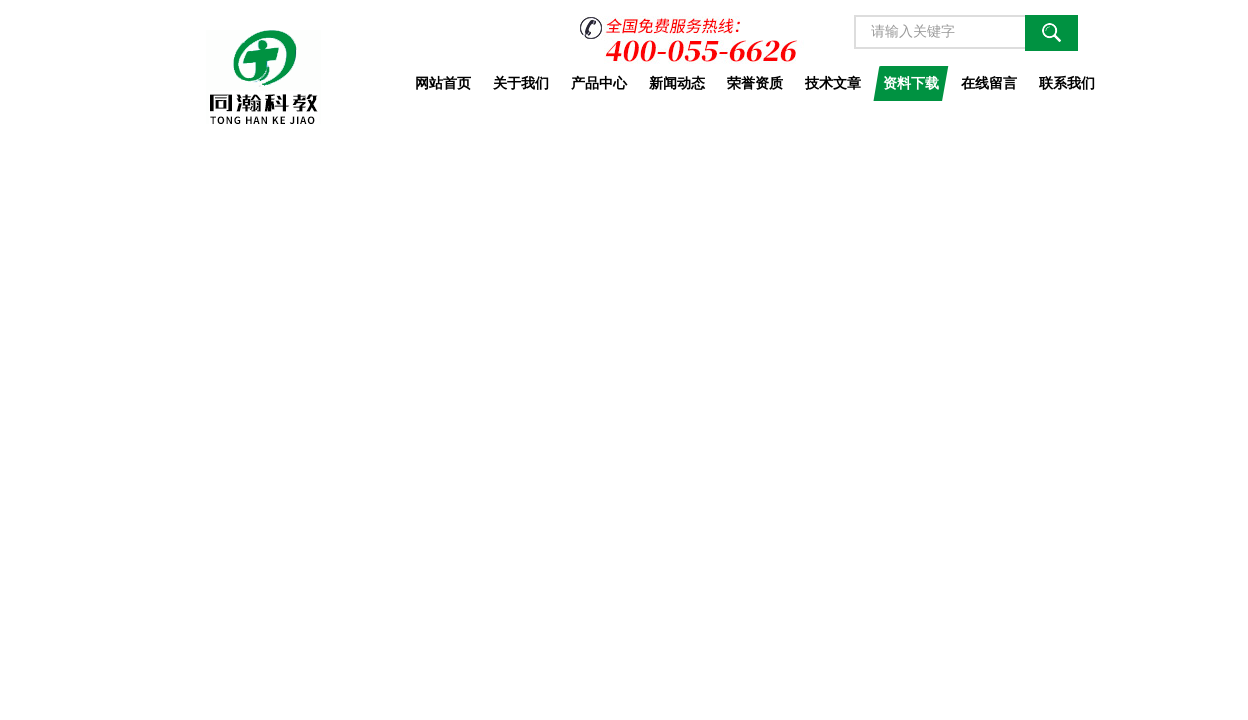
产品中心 (599, 83)
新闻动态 (677, 83)
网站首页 (443, 83)
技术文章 (833, 83)
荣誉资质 (755, 83)
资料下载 (911, 83)
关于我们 (521, 83)
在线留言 (989, 83)
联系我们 (1067, 83)
